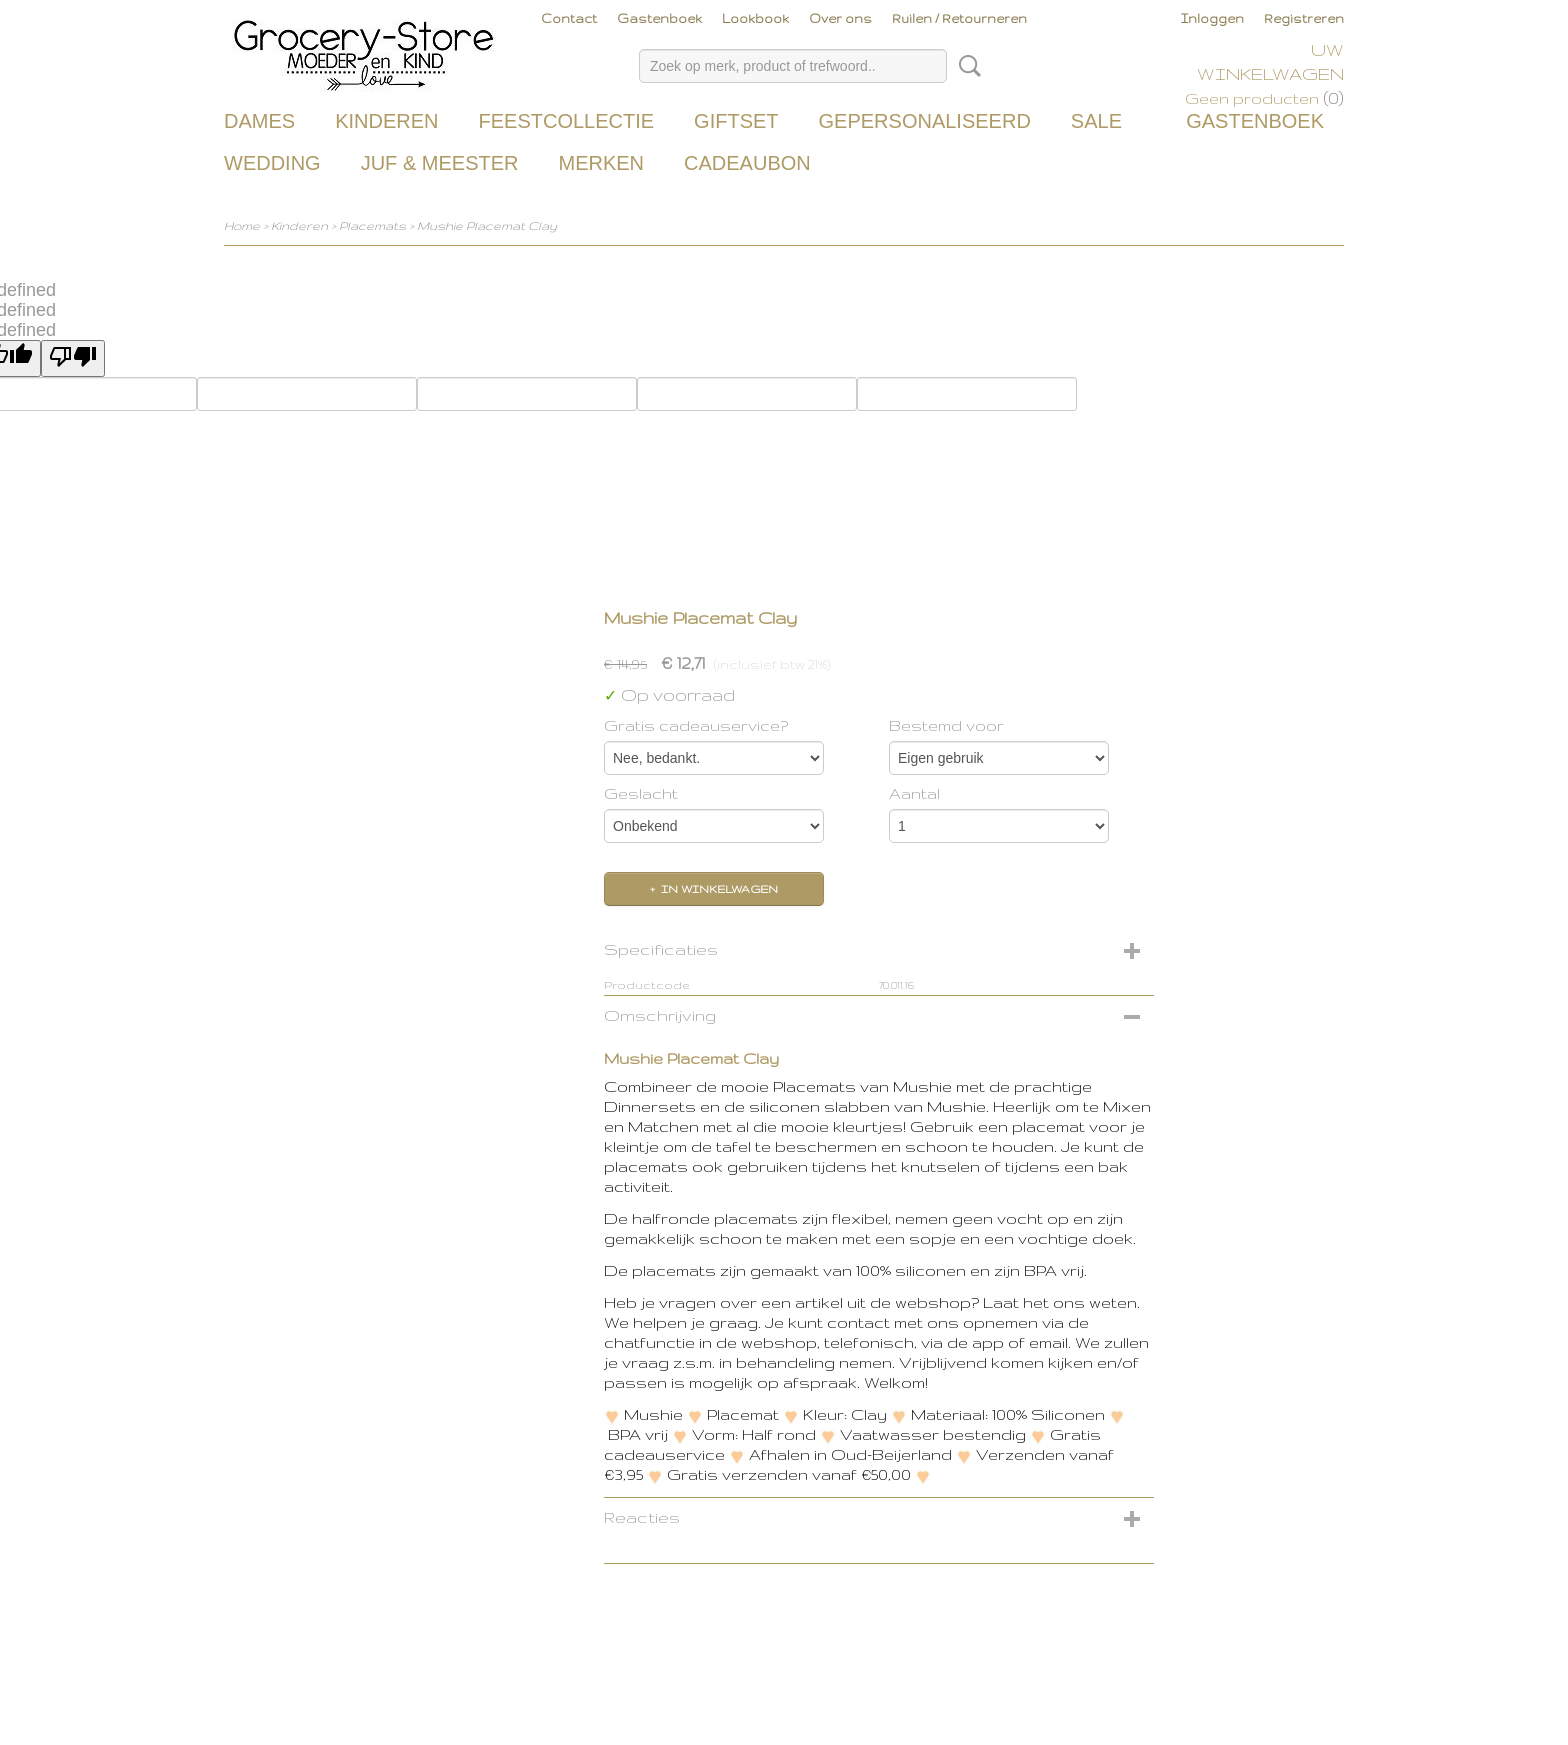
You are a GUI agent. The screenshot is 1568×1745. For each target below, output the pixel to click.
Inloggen (1212, 18)
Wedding (272, 163)
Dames (259, 121)
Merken (601, 163)
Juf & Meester (440, 163)
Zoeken (966, 66)
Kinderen (386, 121)
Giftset (736, 121)
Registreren (1304, 18)
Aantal (914, 793)
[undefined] (73, 358)
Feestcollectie (566, 121)
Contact (569, 18)
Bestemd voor (946, 725)
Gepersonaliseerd (925, 121)
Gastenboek (659, 18)
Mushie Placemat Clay (487, 225)
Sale (1096, 121)
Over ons (840, 18)
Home (242, 225)
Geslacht (641, 793)
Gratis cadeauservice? (696, 725)
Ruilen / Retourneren (959, 18)
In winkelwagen (719, 889)
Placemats (372, 225)
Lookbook (755, 18)
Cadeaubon (747, 163)
